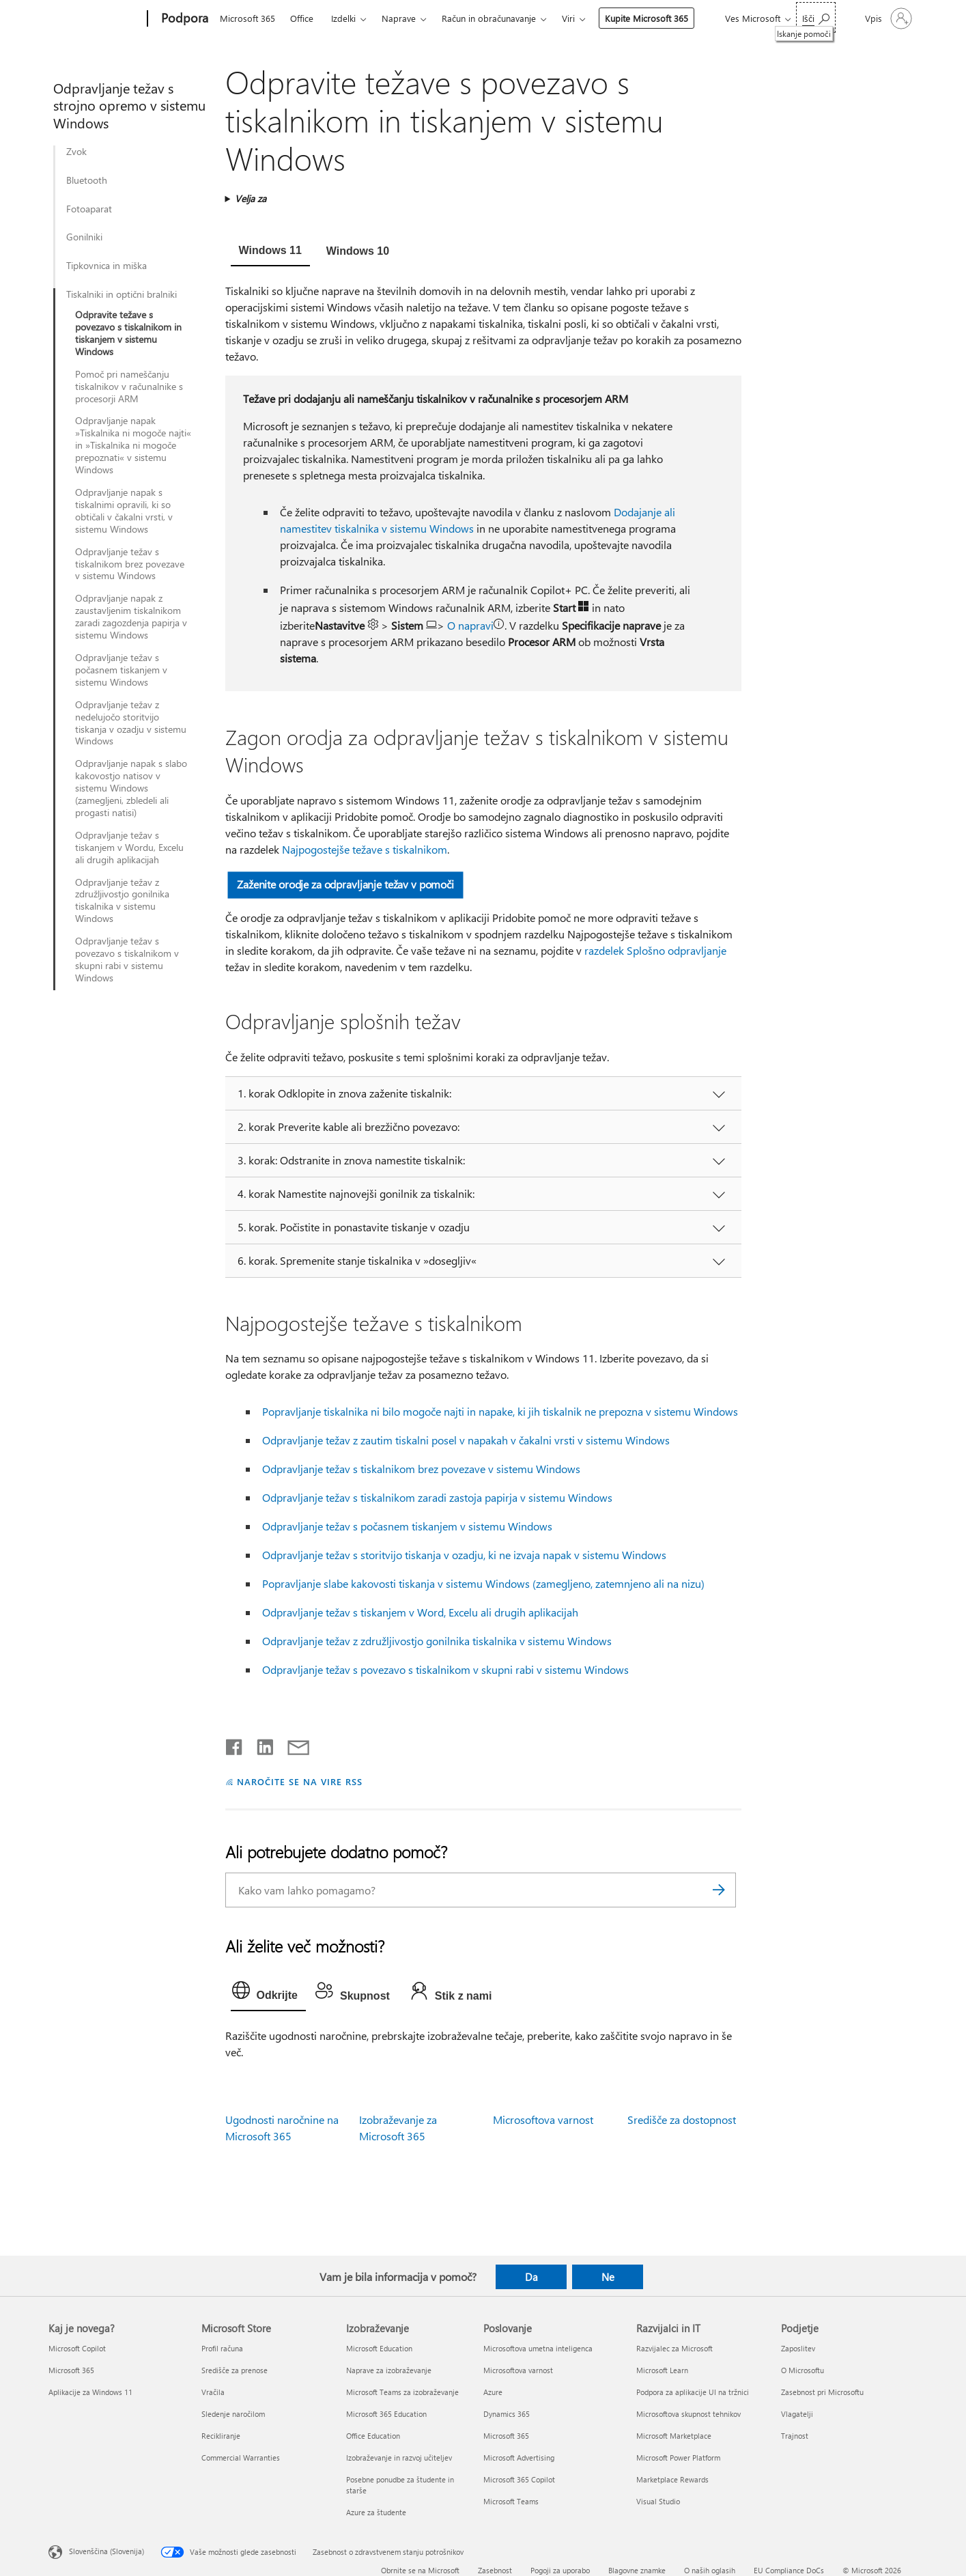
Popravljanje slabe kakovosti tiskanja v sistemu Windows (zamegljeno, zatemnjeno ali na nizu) (483, 1583)
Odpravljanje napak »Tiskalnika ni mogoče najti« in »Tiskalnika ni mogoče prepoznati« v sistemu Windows (133, 445)
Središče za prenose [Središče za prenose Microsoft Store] (234, 2370)
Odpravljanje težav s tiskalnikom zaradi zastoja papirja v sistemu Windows (437, 1497)
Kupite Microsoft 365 (646, 18)
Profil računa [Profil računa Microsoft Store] (222, 2348)
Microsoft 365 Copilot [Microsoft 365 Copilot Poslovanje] (519, 2479)
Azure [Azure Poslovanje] (492, 2392)
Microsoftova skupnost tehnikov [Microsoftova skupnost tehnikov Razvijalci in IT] (688, 2414)
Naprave (399, 18)
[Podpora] (183, 19)
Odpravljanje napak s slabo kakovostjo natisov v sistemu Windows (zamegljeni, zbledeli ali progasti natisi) (131, 788)
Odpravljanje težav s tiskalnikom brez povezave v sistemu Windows (129, 564)
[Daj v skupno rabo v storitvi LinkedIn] (259, 1744)
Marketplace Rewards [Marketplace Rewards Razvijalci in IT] (672, 2479)
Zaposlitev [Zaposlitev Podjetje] (798, 2348)
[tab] (270, 252)
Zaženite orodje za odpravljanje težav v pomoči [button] (345, 884)
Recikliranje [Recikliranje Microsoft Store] (220, 2436)
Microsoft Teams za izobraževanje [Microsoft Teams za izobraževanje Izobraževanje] (402, 2392)
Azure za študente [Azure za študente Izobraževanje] (376, 2512)
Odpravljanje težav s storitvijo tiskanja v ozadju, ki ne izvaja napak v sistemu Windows (464, 1555)
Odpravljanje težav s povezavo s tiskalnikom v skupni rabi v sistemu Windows (127, 959)
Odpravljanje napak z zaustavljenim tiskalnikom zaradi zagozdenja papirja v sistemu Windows (131, 616)
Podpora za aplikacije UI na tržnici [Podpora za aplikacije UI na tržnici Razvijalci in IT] (692, 2392)
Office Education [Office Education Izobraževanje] (373, 2436)
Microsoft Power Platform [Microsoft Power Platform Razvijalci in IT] (678, 2457)
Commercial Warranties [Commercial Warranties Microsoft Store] (240, 2457)
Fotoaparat (89, 209)
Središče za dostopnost (681, 2119)
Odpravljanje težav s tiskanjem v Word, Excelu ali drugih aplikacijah (420, 1612)
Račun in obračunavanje (489, 18)
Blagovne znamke (637, 2570)
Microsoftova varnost (543, 2119)
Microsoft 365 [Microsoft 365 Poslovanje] (506, 2436)
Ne (607, 2277)
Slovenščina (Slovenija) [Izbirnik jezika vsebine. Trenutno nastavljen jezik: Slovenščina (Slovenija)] (106, 2551)
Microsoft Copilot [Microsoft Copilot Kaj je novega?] (77, 2348)
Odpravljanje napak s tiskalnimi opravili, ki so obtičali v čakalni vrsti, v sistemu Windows (124, 510)
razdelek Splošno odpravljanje (655, 950)
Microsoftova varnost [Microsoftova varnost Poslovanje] (518, 2370)
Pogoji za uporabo (560, 2570)
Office (301, 18)
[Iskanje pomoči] (816, 17)
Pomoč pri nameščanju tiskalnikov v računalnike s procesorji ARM (129, 386)
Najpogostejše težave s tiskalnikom (364, 849)
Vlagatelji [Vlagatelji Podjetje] (797, 2414)
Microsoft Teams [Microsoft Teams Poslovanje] (511, 2501)
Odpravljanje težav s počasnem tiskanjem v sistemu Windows (121, 670)
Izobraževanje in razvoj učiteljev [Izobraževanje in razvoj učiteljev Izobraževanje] (399, 2457)
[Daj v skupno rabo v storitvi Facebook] (234, 1744)
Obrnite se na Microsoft (420, 2570)
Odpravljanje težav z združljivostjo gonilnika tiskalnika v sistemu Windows (122, 900)
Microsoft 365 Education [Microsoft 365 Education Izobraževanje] (386, 2414)
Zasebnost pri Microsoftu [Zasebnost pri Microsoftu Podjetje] (822, 2392)
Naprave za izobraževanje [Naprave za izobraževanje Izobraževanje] (388, 2370)
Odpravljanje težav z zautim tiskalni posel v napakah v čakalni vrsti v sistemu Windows (466, 1440)
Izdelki (343, 18)
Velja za (250, 198)
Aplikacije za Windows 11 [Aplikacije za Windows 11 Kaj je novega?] (90, 2392)
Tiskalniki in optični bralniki (121, 294)
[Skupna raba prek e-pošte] (292, 1744)
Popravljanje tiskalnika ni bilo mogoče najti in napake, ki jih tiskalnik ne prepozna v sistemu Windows (500, 1411)
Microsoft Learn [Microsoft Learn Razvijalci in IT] (662, 2370)
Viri (568, 18)
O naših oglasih (709, 2570)
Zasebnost (495, 2570)
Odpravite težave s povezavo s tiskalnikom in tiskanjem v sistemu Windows (128, 333)
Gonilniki (84, 237)
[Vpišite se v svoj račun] (887, 18)
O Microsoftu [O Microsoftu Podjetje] (802, 2370)
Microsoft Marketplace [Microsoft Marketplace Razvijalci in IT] (673, 2436)
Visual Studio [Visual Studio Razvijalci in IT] (658, 2501)
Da (531, 2277)
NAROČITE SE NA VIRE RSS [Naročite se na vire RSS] (299, 1781)
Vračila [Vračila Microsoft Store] (213, 2392)
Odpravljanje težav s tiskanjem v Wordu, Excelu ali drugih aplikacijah (129, 847)
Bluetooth (86, 180)
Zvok (76, 151)
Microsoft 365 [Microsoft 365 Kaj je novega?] (71, 2370)
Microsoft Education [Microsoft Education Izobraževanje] (379, 2348)
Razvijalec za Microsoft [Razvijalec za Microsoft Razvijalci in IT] (674, 2348)
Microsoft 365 (247, 18)
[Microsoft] (95, 19)
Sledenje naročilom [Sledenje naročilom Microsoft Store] (233, 2414)
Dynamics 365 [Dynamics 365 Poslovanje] (506, 2414)
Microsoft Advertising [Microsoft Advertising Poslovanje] (518, 2457)
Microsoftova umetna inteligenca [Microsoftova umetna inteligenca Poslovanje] (538, 2348)
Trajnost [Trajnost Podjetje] (794, 2436)
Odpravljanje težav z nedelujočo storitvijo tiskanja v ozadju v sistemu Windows (130, 723)
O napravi (470, 625)
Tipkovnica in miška (106, 266)
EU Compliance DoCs (789, 2570)
